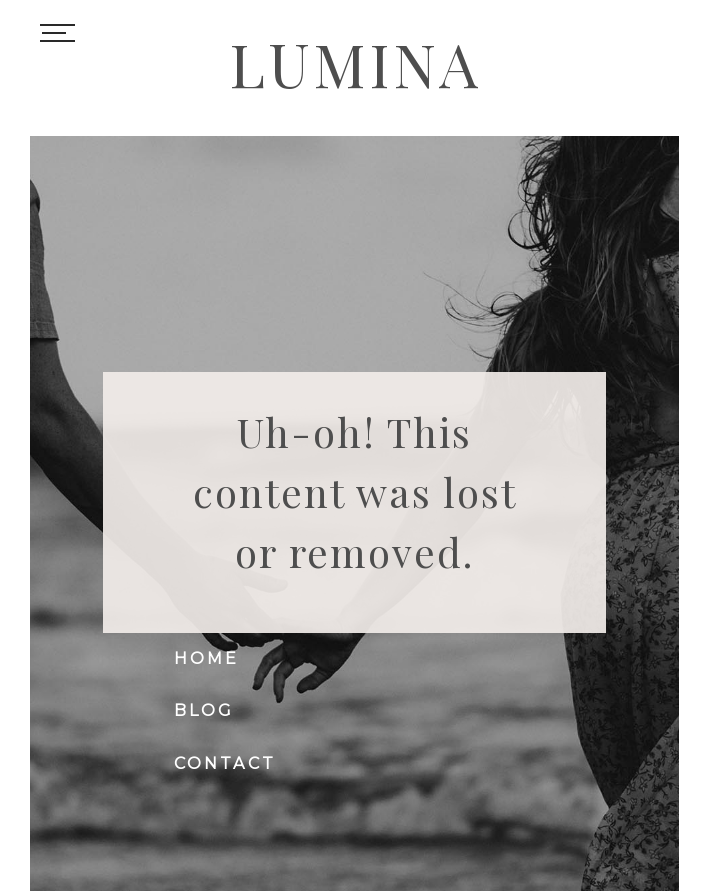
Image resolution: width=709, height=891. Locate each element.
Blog (204, 710)
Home (207, 658)
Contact (225, 763)
